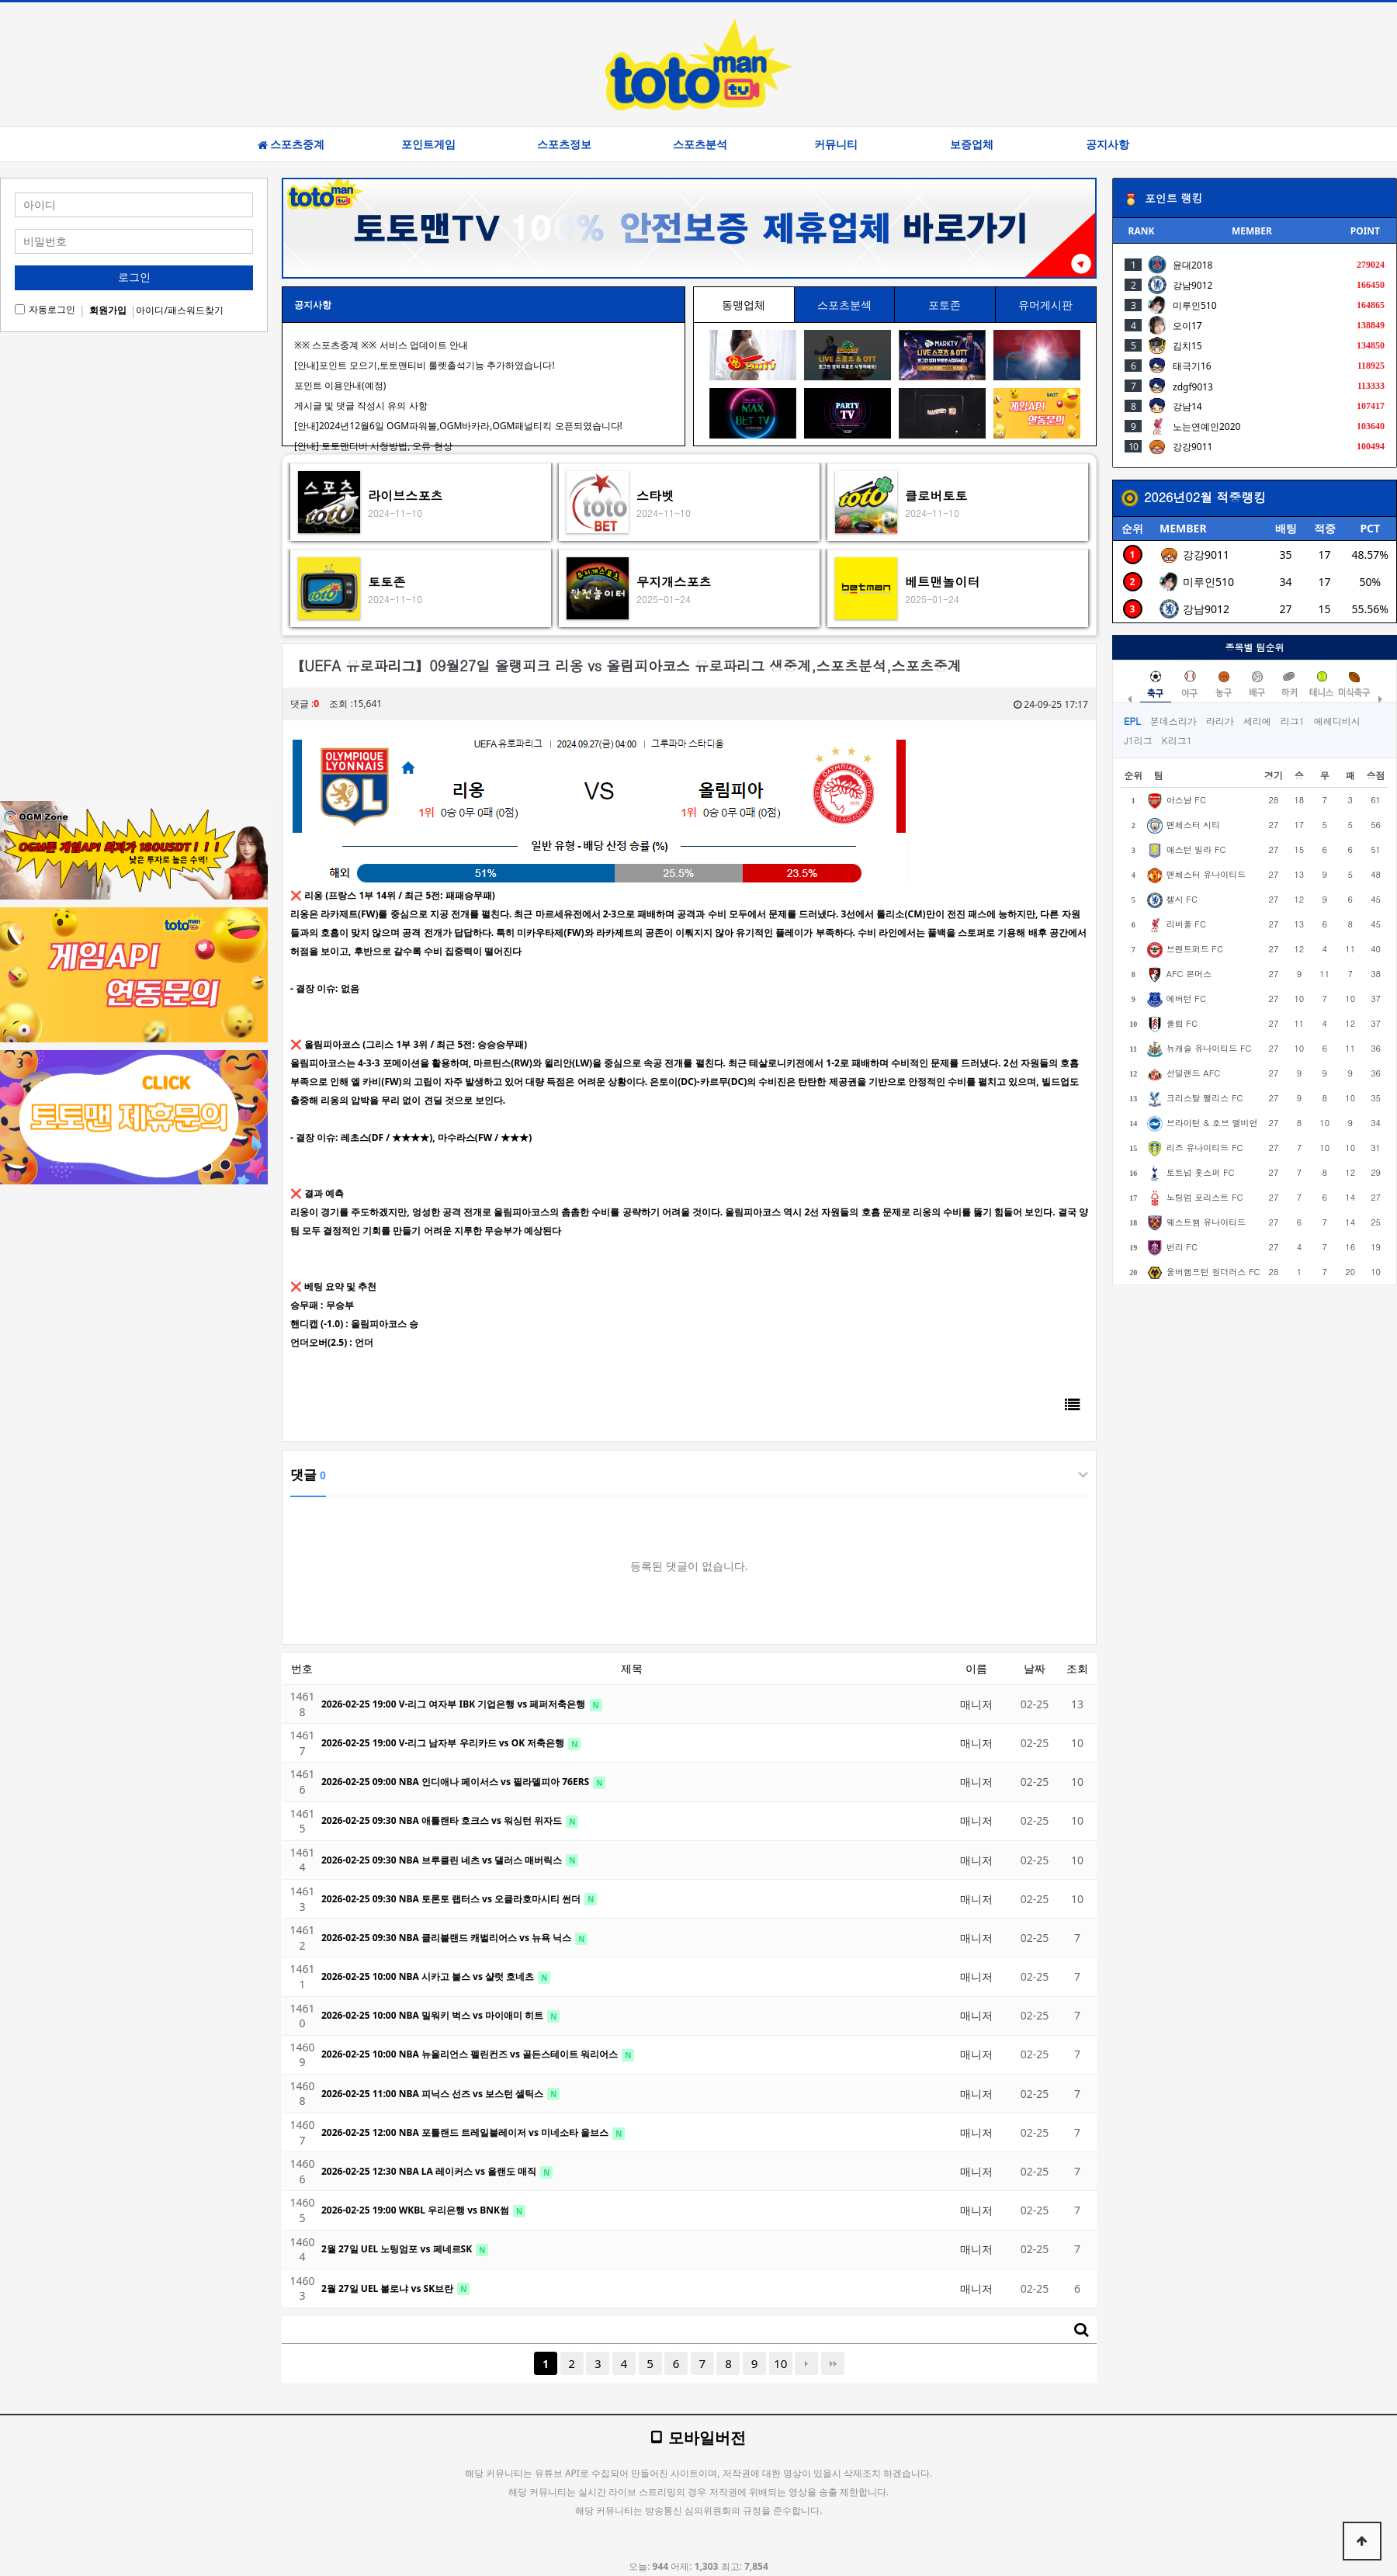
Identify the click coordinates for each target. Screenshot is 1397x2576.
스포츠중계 (291, 144)
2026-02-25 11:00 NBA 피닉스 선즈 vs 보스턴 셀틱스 (433, 2093)
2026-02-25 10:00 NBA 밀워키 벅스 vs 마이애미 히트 (433, 2015)
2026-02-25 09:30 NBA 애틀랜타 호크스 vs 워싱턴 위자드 (442, 1820)
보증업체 (971, 144)
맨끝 (832, 2363)
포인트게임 (428, 144)
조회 (1077, 1668)
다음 (806, 2363)
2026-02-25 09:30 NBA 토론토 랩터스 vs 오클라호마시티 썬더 (452, 1898)
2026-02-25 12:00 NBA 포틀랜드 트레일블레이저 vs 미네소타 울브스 (466, 2132)
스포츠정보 (564, 144)
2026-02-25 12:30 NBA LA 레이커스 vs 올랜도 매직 (430, 2171)
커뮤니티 (836, 144)
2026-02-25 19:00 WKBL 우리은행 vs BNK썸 (416, 2210)
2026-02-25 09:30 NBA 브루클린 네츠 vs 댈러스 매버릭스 (442, 1860)
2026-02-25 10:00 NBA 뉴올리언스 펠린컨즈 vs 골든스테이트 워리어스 (470, 2054)
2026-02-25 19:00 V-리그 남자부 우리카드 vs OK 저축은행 (444, 1742)
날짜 (1034, 1668)
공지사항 (1107, 144)
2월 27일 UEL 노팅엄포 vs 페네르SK (397, 2248)
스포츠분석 (700, 144)
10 (780, 2363)
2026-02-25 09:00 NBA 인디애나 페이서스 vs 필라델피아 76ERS (456, 1781)
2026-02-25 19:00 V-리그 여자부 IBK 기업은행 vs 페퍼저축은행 (454, 1704)
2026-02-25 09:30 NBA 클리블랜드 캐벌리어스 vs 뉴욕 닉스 (447, 1937)
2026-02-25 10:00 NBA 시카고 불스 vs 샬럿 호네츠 (428, 1976)
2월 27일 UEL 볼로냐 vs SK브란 (388, 2288)
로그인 (134, 277)
